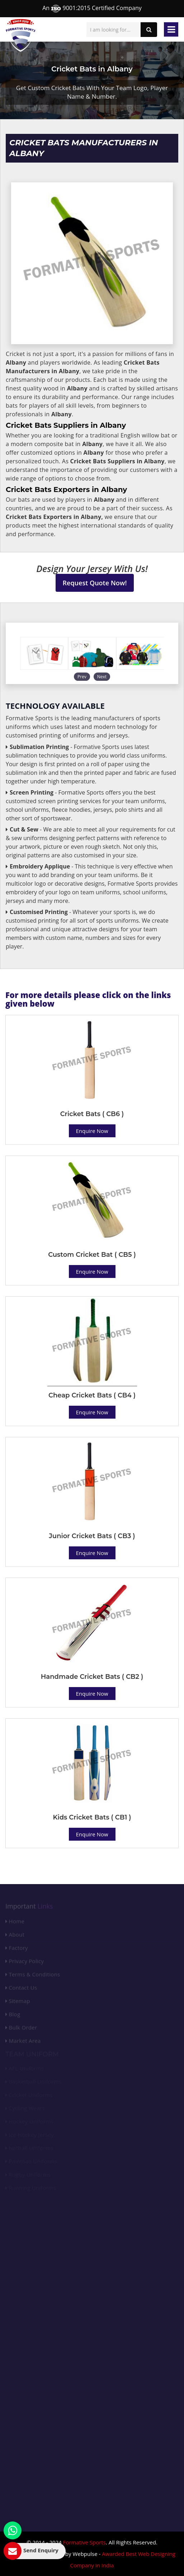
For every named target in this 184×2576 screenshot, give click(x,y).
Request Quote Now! (95, 583)
